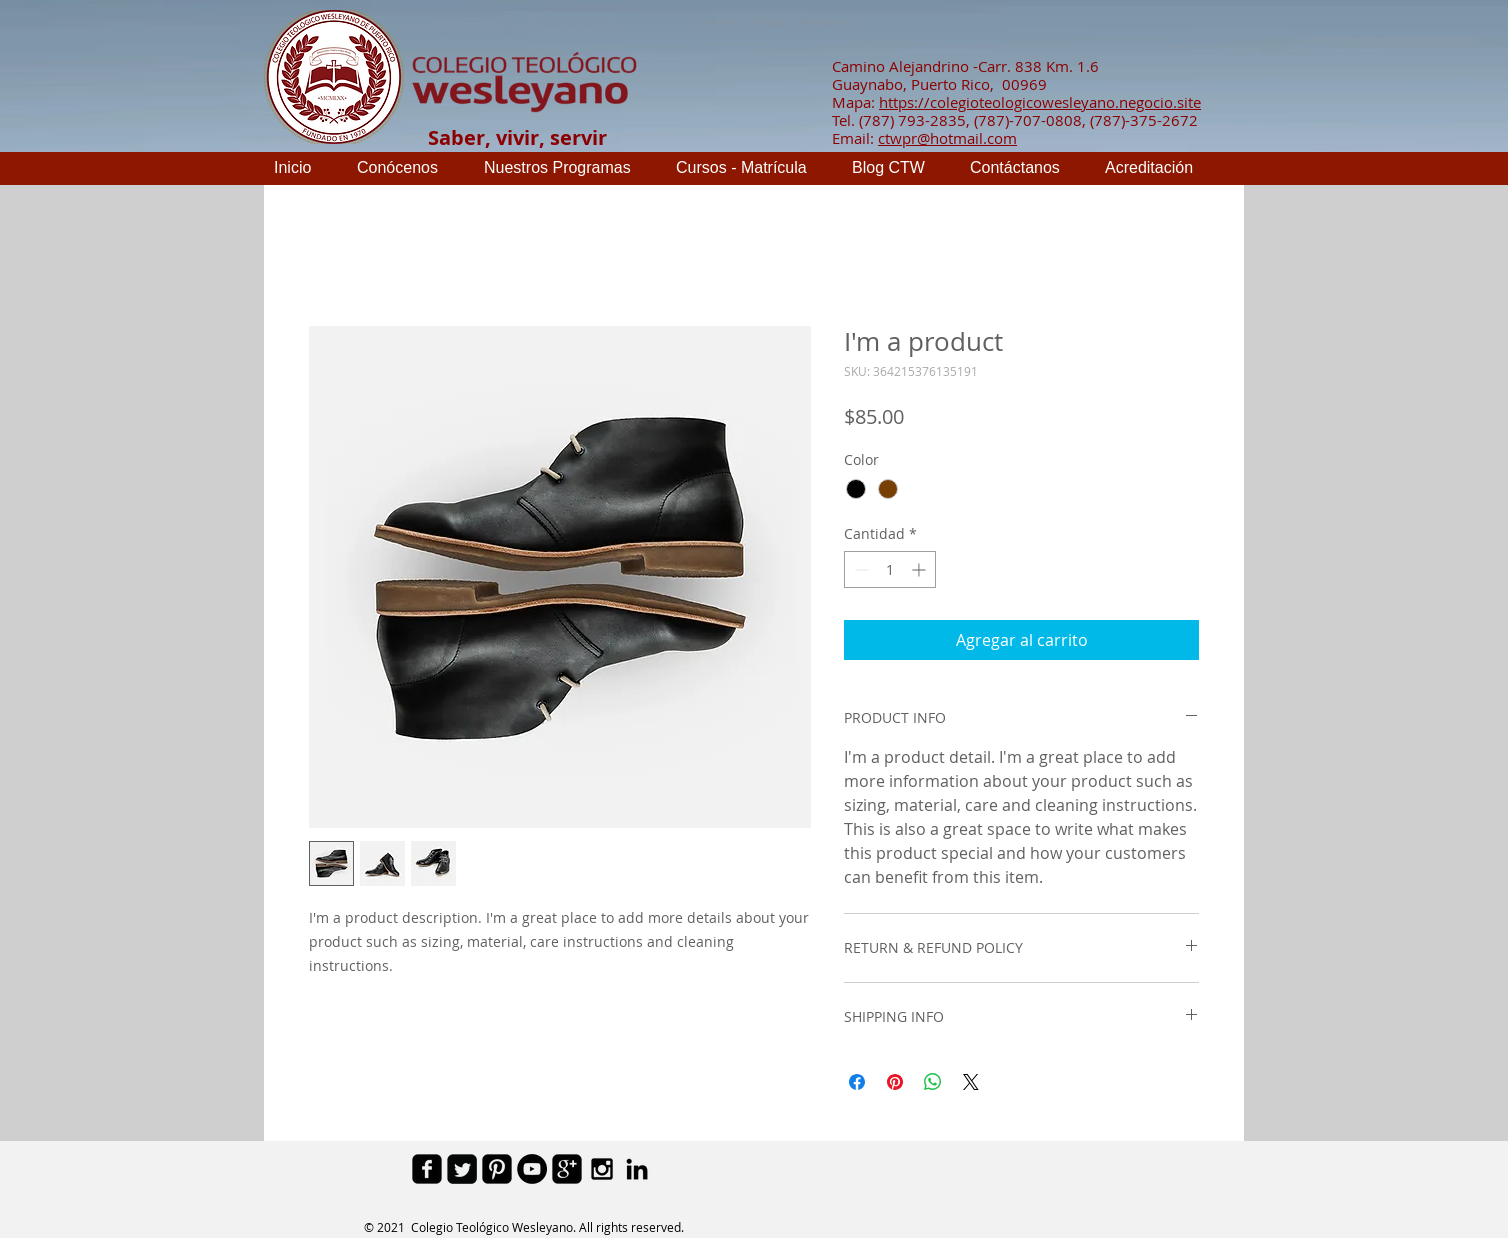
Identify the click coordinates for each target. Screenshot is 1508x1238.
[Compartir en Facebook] (857, 1082)
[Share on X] (971, 1082)
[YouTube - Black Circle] (532, 1169)
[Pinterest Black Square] (497, 1169)
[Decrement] (859, 569)
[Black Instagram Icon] (602, 1169)
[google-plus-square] (567, 1169)
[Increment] (920, 569)
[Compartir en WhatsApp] (933, 1082)
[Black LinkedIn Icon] (637, 1169)
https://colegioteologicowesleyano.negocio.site (1040, 102)
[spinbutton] (890, 569)
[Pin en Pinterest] (895, 1082)
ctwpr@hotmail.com (947, 138)
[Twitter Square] (462, 1169)
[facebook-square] (427, 1169)
